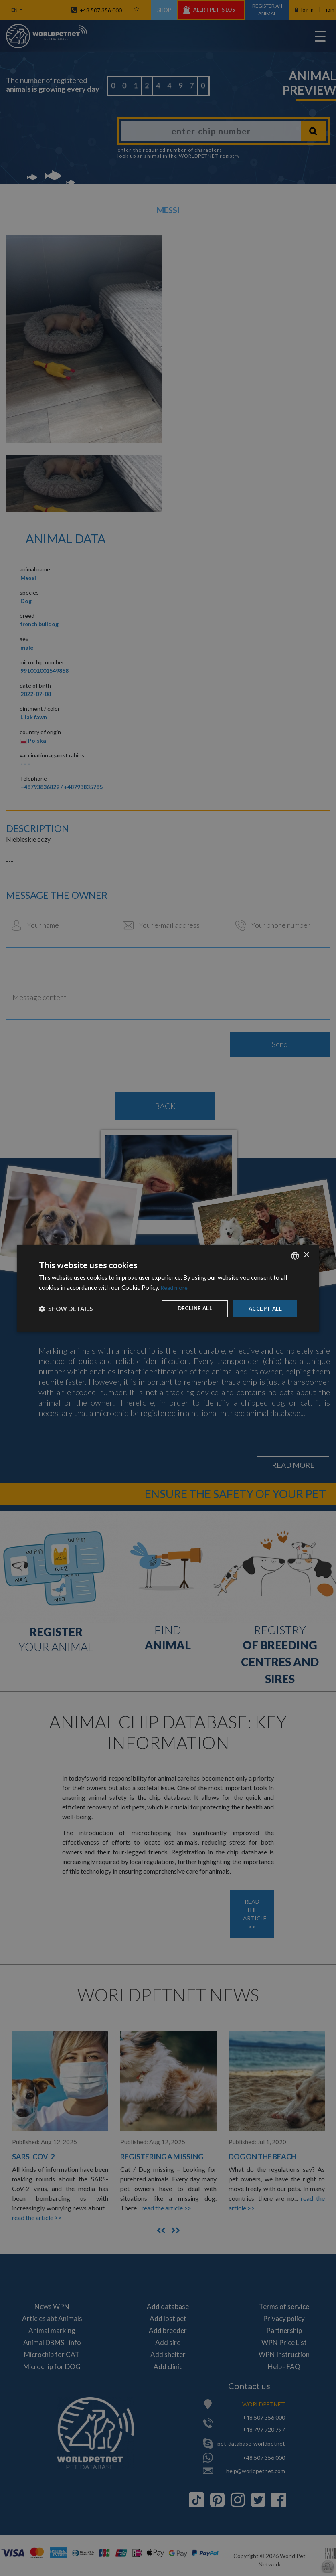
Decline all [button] (192, 1308)
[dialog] (168, 1288)
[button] (66, 1308)
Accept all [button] (264, 1308)
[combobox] (295, 1255)
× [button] (306, 1255)
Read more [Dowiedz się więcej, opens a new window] (174, 1286)
